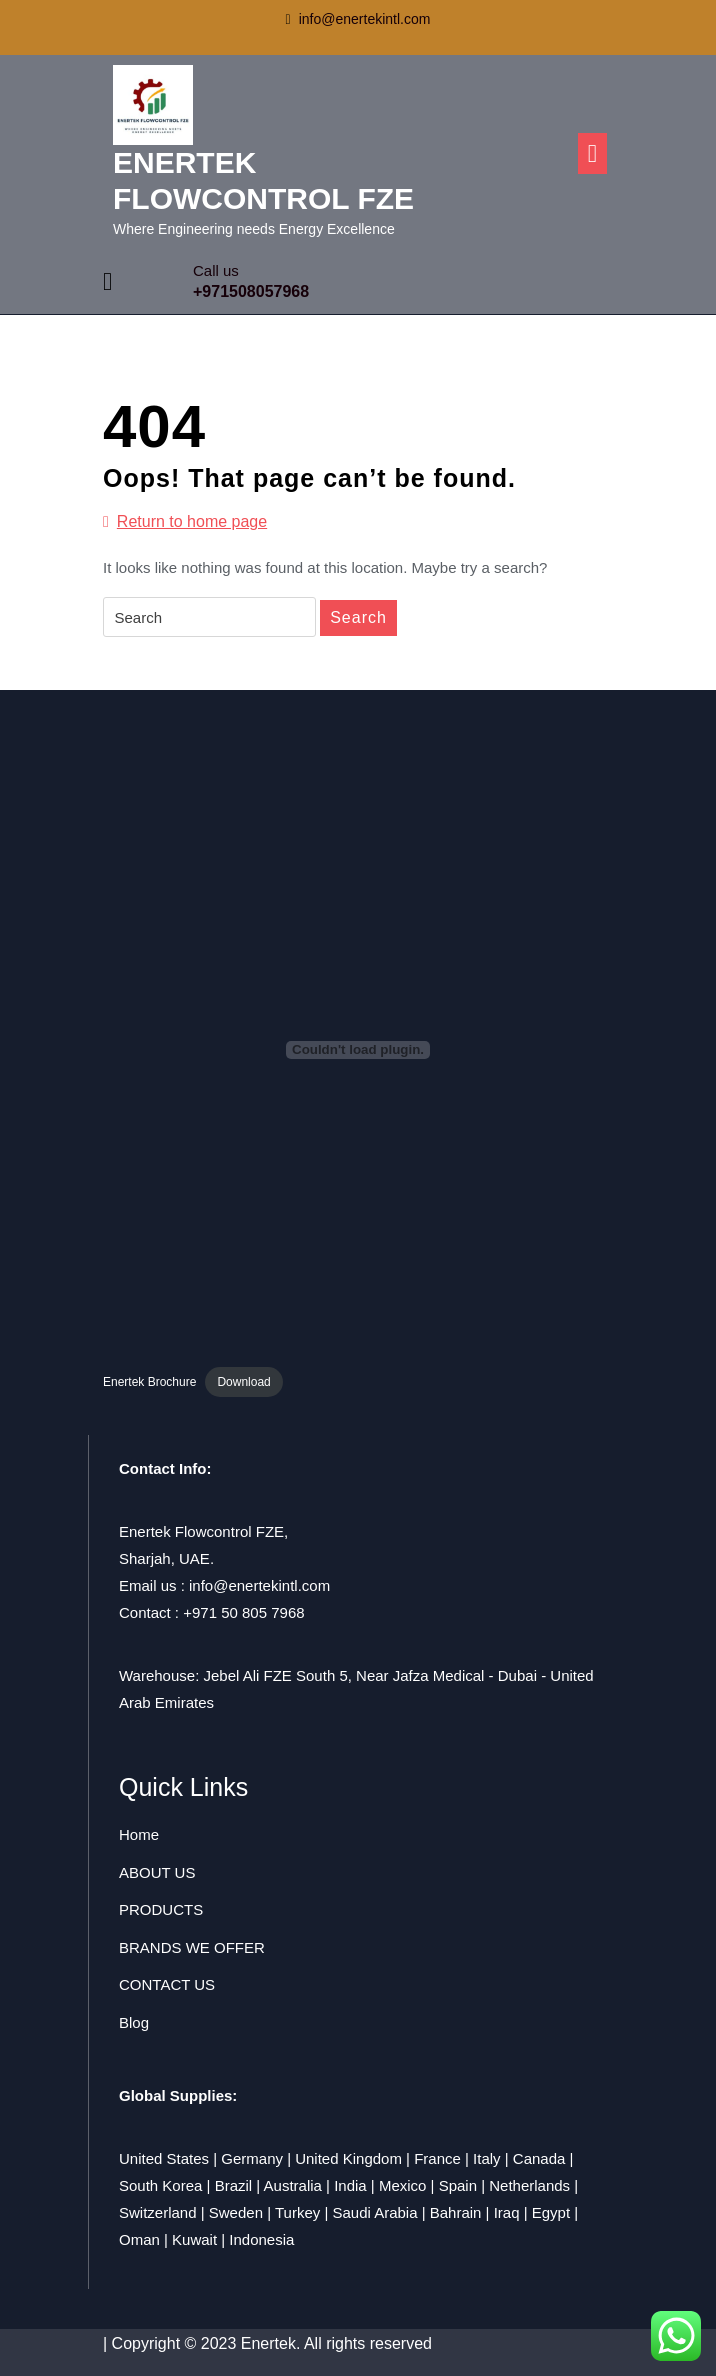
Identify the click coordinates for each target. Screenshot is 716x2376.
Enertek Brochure (149, 1382)
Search (358, 617)
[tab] (592, 153)
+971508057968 (251, 291)
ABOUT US (157, 1872)
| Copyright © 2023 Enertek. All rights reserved (267, 2343)
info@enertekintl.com (358, 19)
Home (139, 1834)
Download (243, 1382)
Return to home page (185, 522)
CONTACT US (167, 1984)
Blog (134, 2022)
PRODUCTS (161, 1909)
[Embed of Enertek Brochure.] (358, 1050)
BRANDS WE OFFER (192, 1947)
